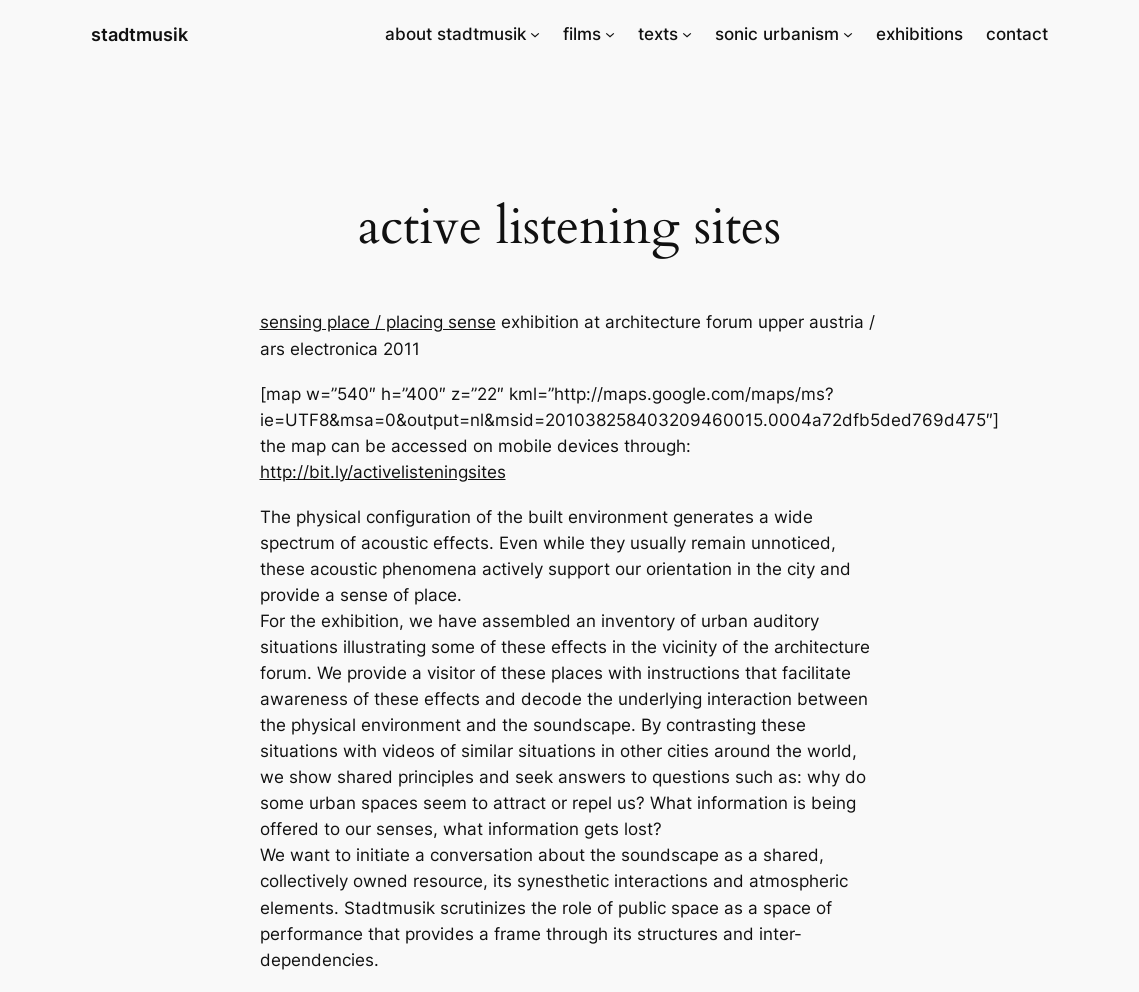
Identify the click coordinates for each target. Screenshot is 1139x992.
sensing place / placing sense (378, 322)
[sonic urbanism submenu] (848, 34)
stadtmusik (139, 34)
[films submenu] (610, 34)
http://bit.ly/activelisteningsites (383, 472)
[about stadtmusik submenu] (535, 34)
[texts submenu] (687, 34)
